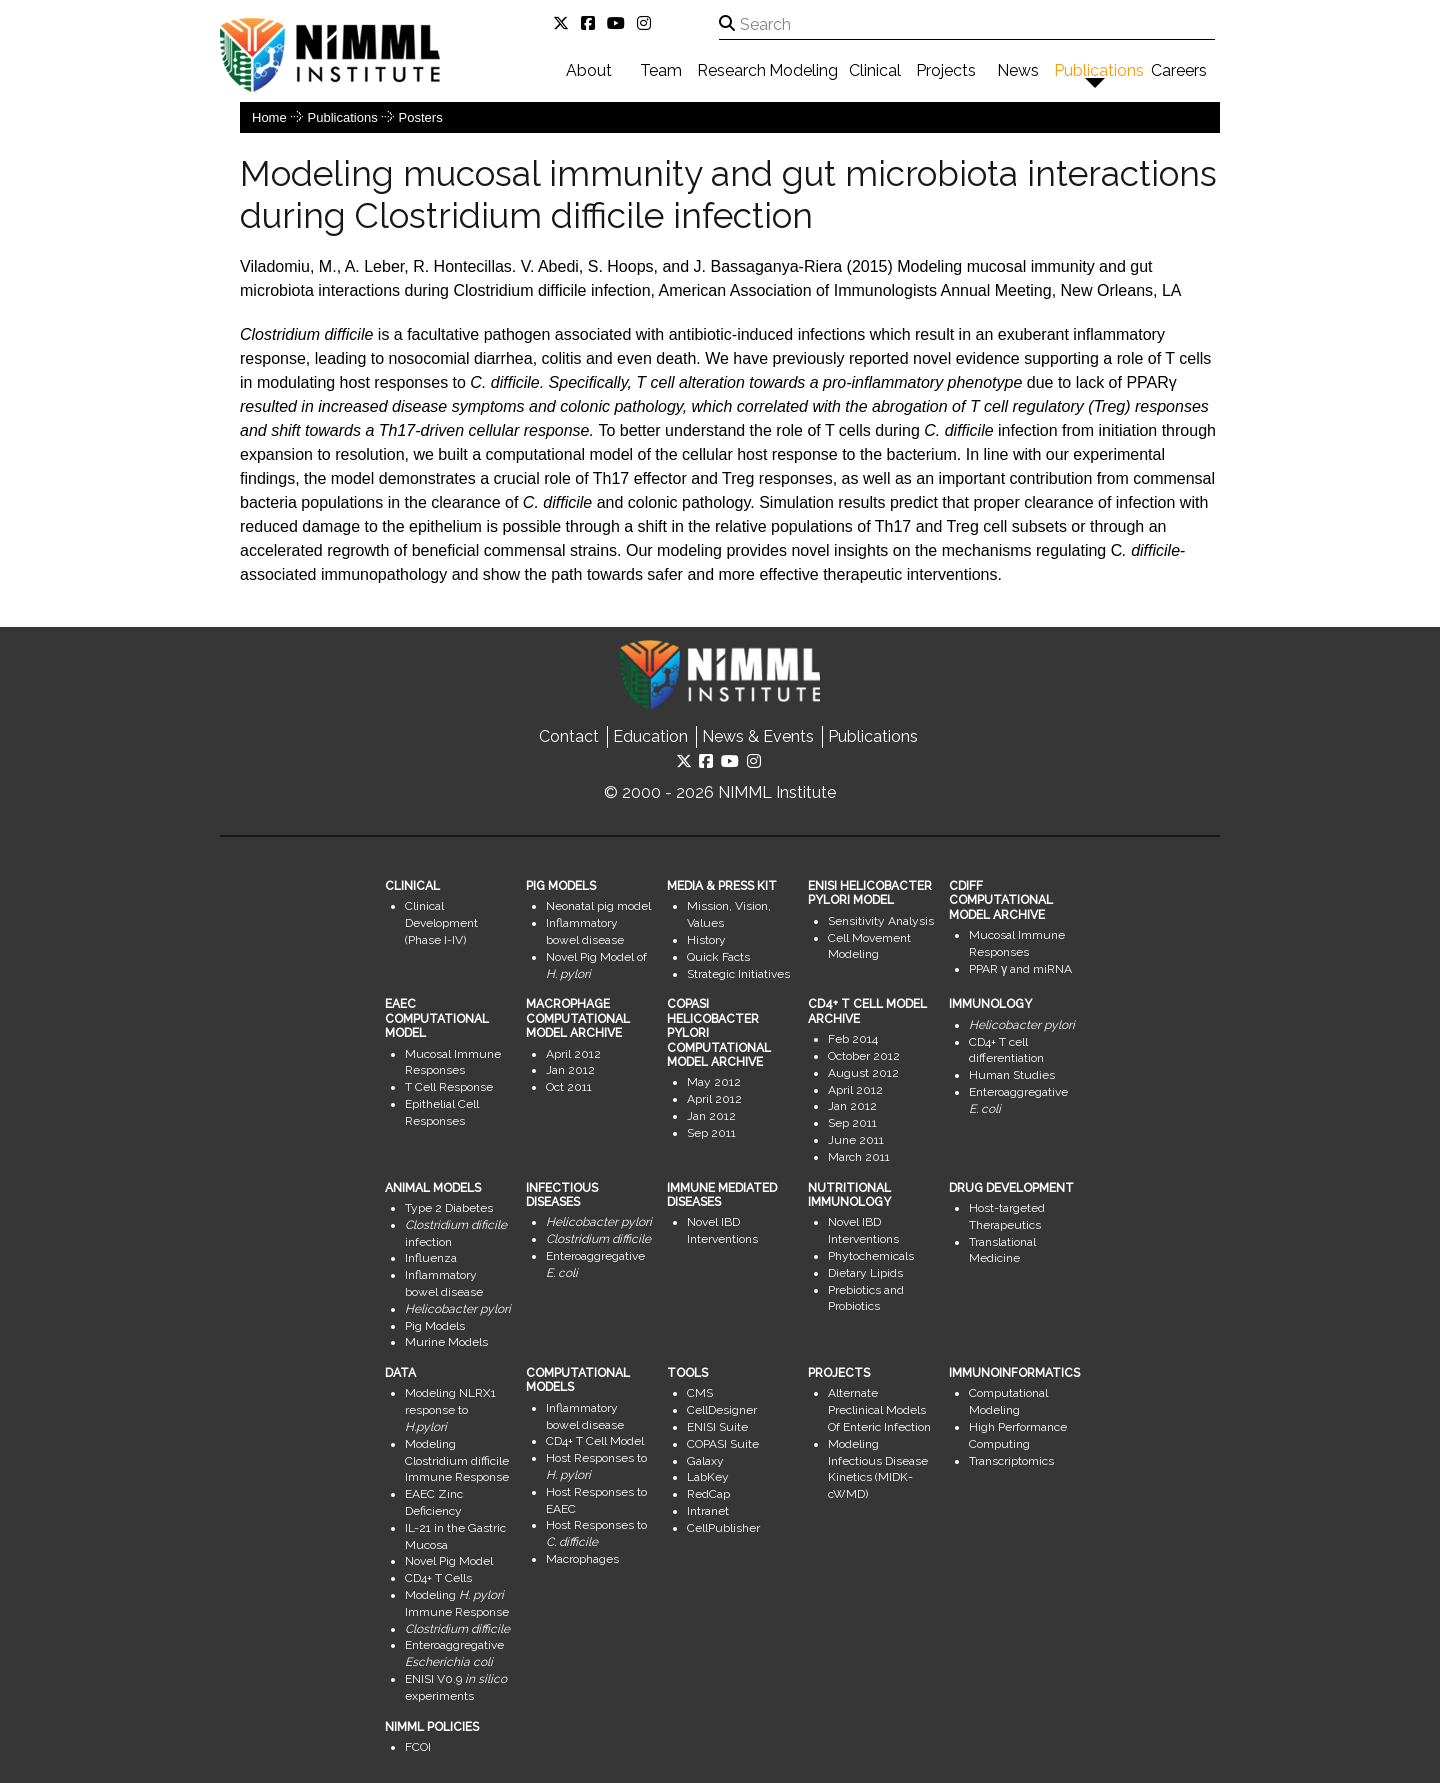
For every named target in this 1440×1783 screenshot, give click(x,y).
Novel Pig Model (449, 1561)
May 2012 (714, 1082)
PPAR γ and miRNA (1020, 969)
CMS (700, 1393)
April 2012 (573, 1054)
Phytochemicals (871, 1256)
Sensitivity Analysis (881, 921)
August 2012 (863, 1073)
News (1018, 70)
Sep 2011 (711, 1133)
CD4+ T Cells (438, 1578)
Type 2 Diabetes (449, 1208)
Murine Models (446, 1342)
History (706, 940)
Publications (1099, 70)
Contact (569, 736)
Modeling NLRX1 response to (450, 1410)
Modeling (803, 70)
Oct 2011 (569, 1087)
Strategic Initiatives (738, 974)
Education (650, 736)
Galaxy (705, 1461)
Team (661, 70)
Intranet (708, 1511)
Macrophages (582, 1559)
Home (269, 117)
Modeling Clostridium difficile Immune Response (457, 1461)
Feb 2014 (853, 1039)
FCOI (418, 1747)
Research (731, 70)
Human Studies (1012, 1075)
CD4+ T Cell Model (595, 1441)
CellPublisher (723, 1528)
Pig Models (435, 1326)
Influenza (431, 1258)
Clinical (875, 70)
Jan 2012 (570, 1070)
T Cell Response (449, 1087)
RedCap (708, 1494)
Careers (1179, 70)
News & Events (758, 736)
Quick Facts (718, 957)
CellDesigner (722, 1410)
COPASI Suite (723, 1444)
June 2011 (856, 1140)
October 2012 (864, 1056)
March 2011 (859, 1157)
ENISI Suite (717, 1427)
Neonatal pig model (598, 906)
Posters (421, 117)
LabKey (708, 1477)
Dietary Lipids (865, 1273)
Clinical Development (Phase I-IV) (441, 923)
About (589, 70)
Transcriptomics (1011, 1461)
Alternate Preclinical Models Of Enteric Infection (879, 1410)
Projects (946, 70)
